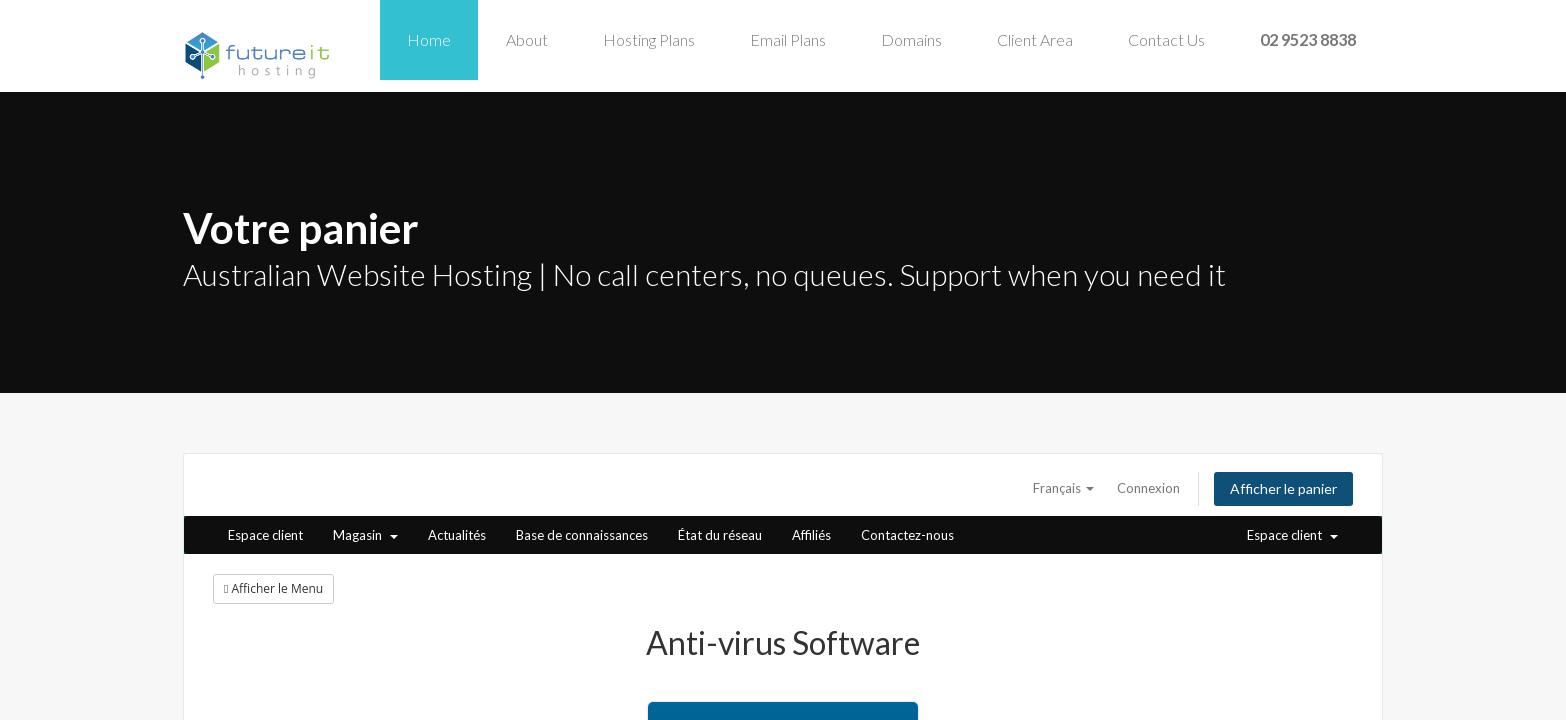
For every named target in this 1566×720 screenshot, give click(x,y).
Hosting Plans (649, 39)
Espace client (265, 535)
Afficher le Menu (273, 588)
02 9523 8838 (1308, 39)
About (527, 39)
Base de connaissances (582, 535)
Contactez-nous (907, 535)
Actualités (457, 535)
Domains (911, 39)
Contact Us (1166, 39)
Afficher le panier (1283, 488)
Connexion (1148, 488)
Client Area (1035, 39)
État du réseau (720, 535)
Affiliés (811, 535)
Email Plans (788, 39)
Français (1063, 488)
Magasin (365, 535)
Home (429, 39)
